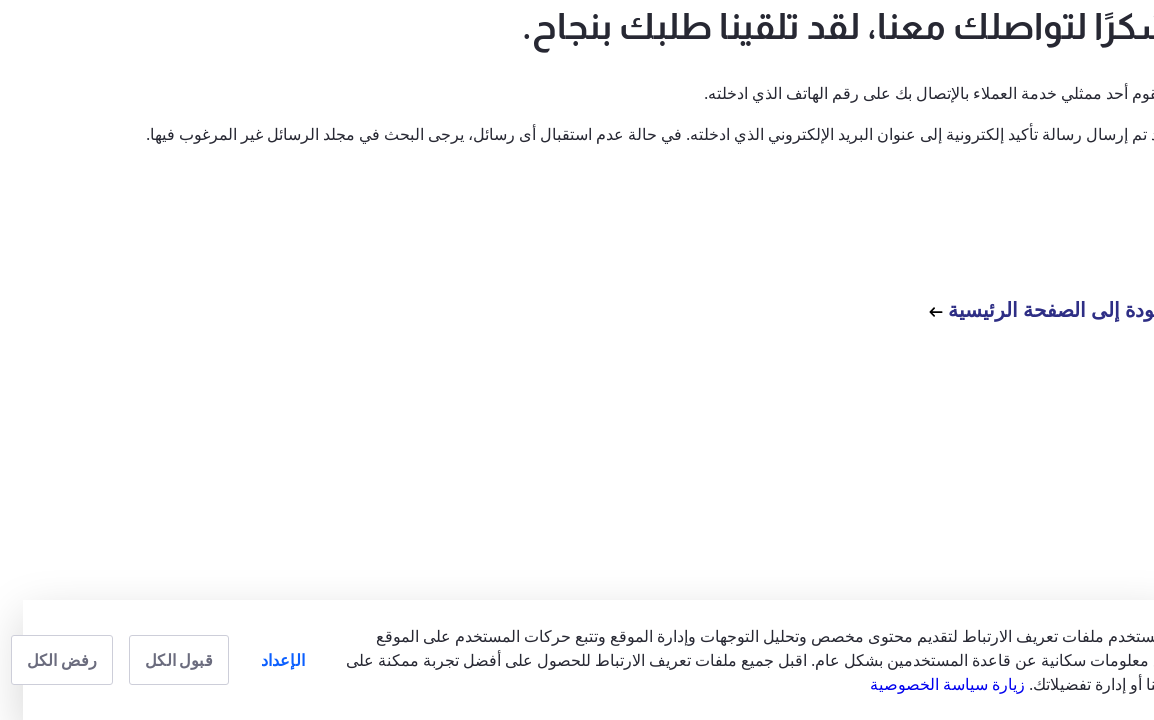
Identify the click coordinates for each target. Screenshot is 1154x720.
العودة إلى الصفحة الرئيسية (1029, 309)
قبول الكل (155, 660)
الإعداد (260, 660)
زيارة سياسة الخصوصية (924, 684)
